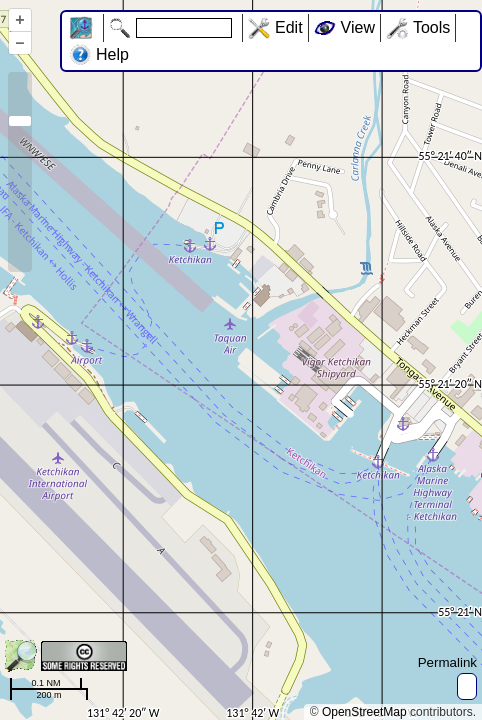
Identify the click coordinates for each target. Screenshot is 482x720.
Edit (289, 27)
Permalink (447, 662)
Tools (431, 27)
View (358, 27)
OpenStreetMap (364, 712)
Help (112, 54)
